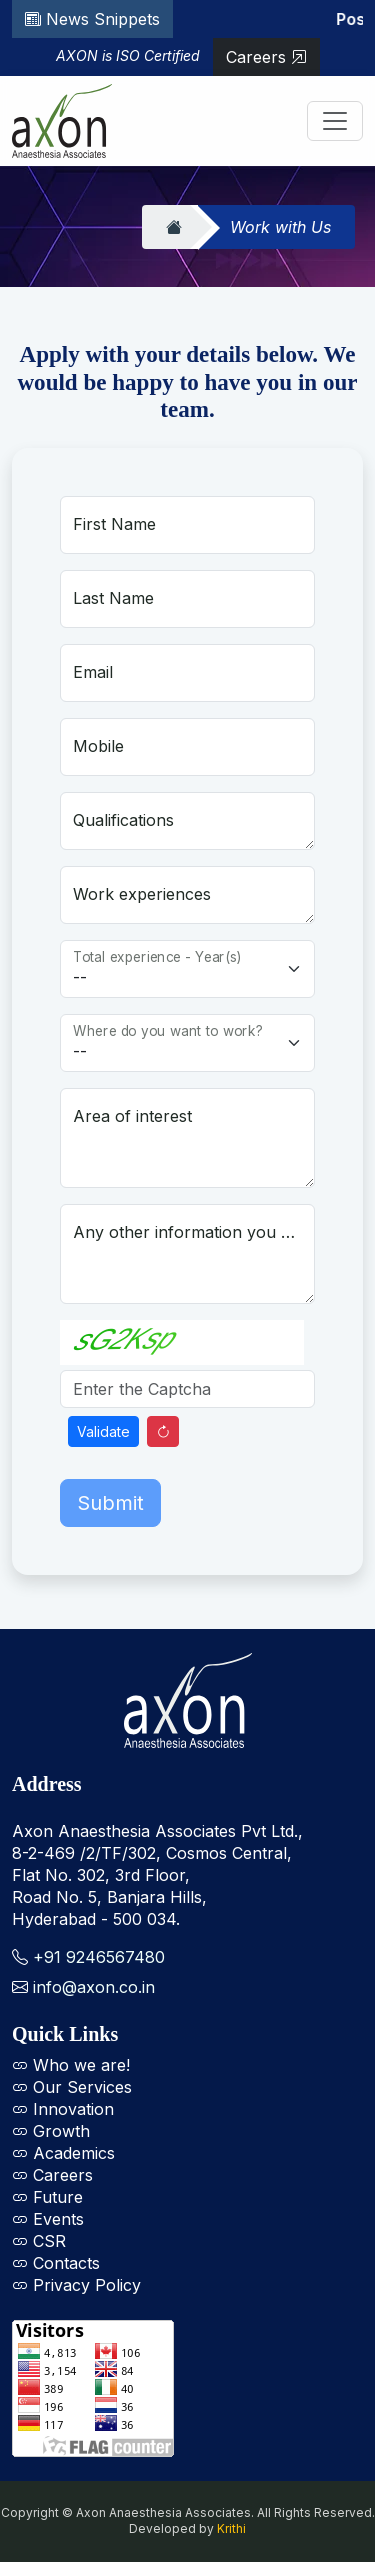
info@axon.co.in (94, 1987)
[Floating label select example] (187, 969)
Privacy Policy (76, 2285)
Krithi (231, 2528)
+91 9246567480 (99, 1957)
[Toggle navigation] (335, 121)
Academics (63, 2153)
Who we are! (71, 2065)
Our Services (72, 2087)
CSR (39, 2241)
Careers (266, 57)
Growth (51, 2131)
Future (47, 2197)
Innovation (63, 2109)
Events (48, 2219)
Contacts (56, 2263)
